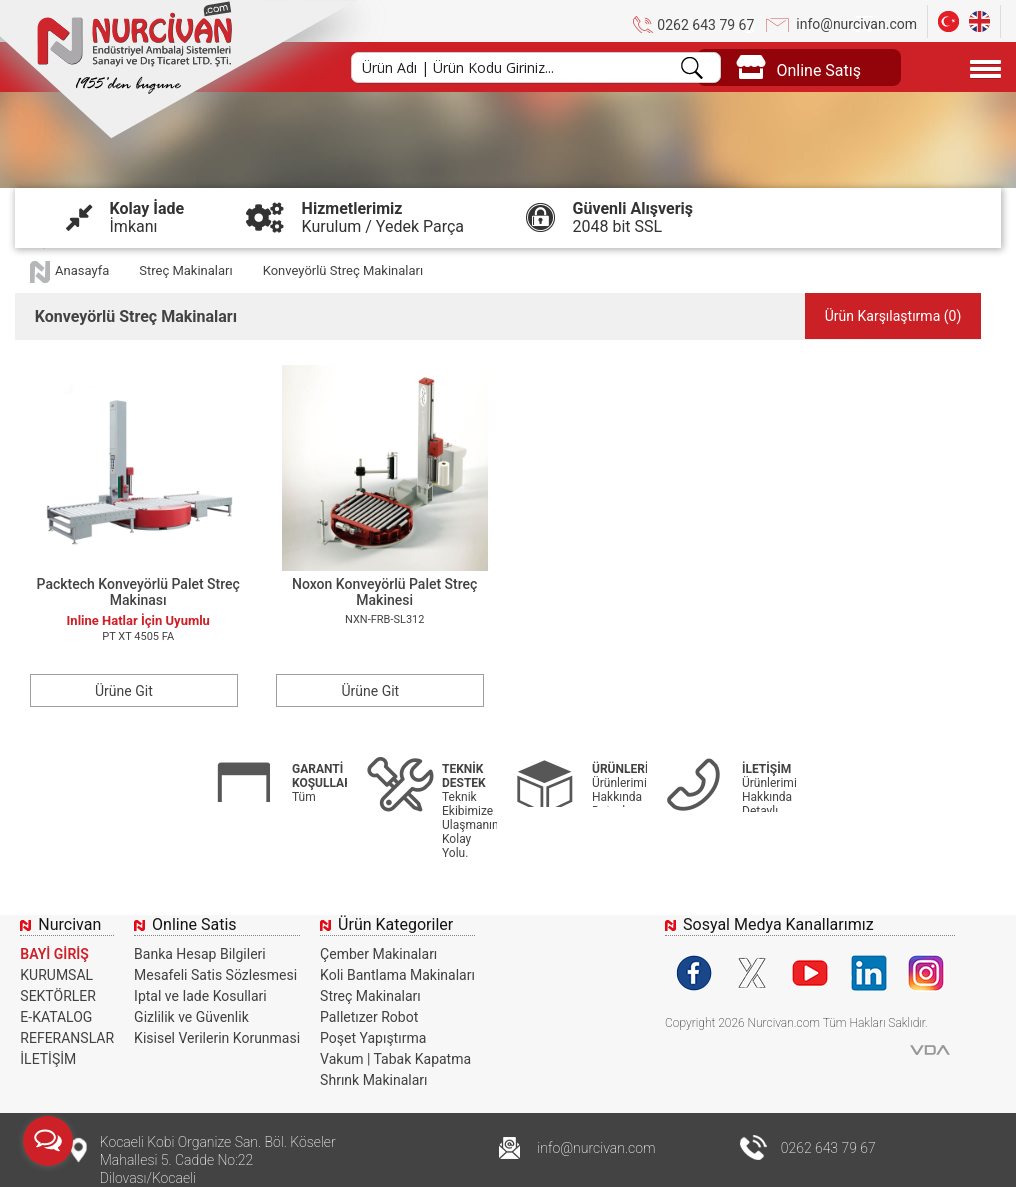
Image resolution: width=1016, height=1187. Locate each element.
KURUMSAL (56, 975)
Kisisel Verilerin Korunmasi (217, 1038)
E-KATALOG (56, 1017)
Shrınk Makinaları (373, 1080)
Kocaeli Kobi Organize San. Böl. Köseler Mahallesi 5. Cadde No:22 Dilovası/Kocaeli (218, 1160)
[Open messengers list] (48, 1141)
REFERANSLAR (67, 1038)
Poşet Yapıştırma (373, 1038)
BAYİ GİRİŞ (54, 954)
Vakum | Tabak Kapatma (395, 1059)
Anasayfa (82, 270)
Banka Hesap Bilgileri (200, 954)
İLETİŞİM (48, 1059)
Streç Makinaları (185, 270)
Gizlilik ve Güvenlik (191, 1017)
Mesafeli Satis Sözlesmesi (215, 975)
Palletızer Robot (369, 1017)
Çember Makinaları (378, 954)
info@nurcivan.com (856, 24)
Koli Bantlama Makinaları (397, 975)
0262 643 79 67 (705, 25)
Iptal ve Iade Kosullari (200, 996)
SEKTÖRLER (58, 996)
